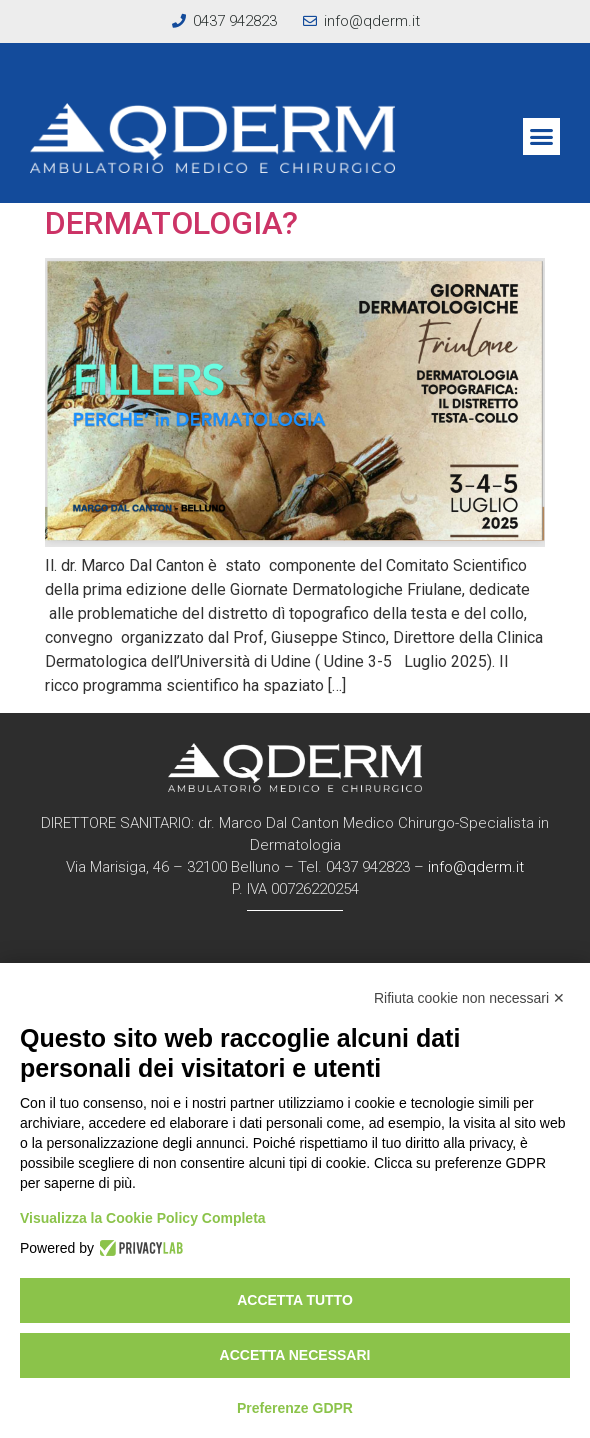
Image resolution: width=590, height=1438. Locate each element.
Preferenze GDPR (295, 1408)
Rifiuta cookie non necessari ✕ (469, 998)
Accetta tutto (295, 1300)
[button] (542, 137)
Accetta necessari (295, 1355)
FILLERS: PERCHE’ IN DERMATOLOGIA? (194, 203)
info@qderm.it (476, 867)
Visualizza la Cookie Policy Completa (143, 1218)
